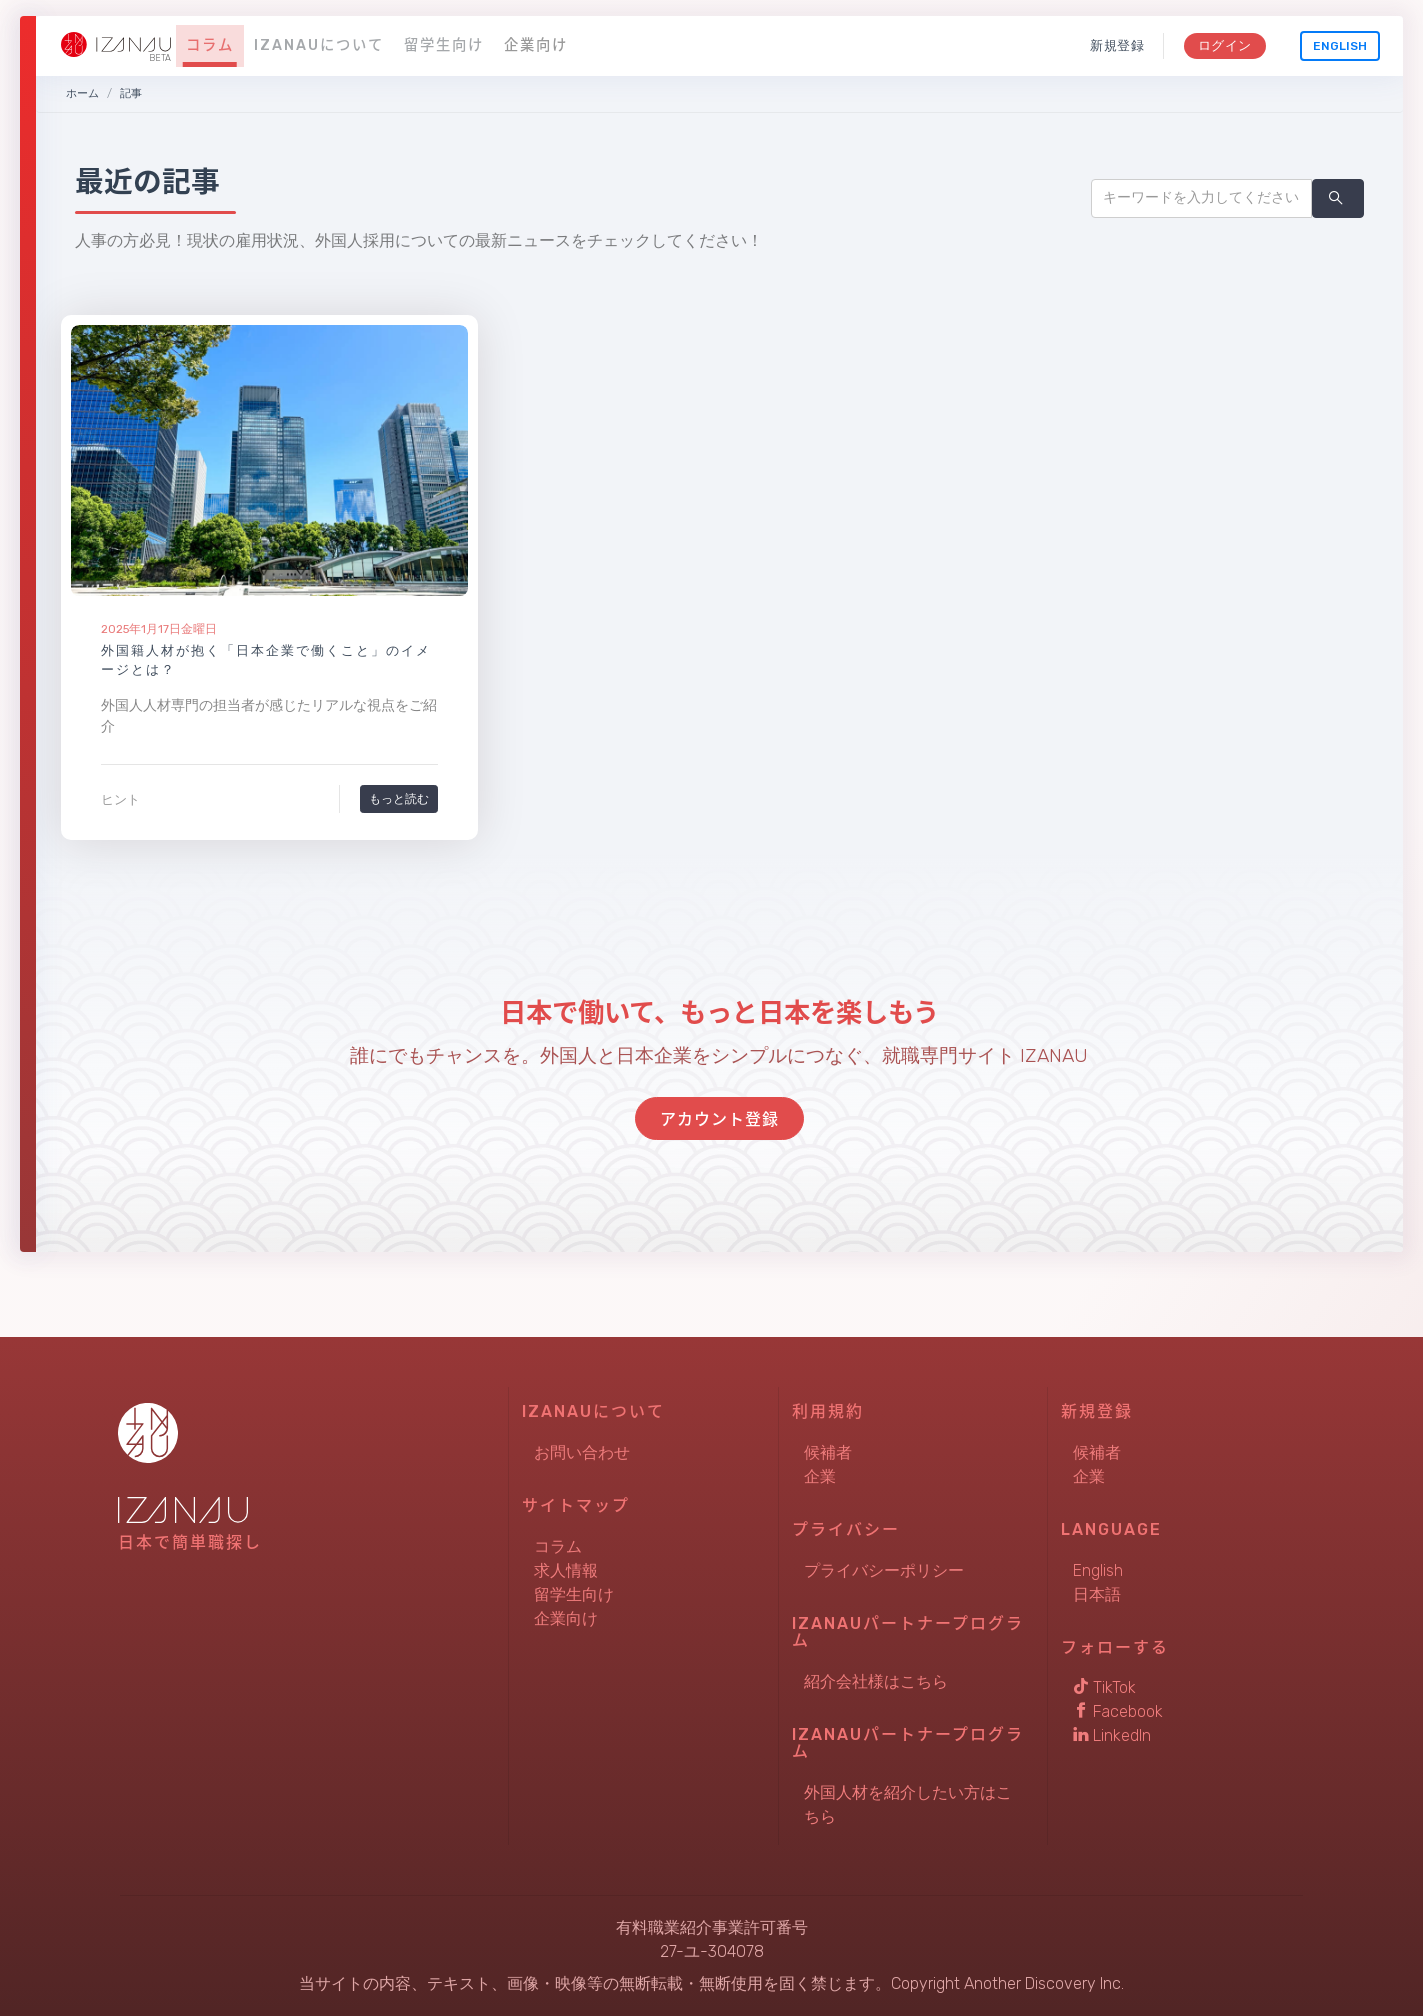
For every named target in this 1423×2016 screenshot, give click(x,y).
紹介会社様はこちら (876, 1681)
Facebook (1118, 1711)
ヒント (120, 799)
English (1340, 46)
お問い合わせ (582, 1452)
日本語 (1097, 1594)
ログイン (1224, 45)
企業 (820, 1476)
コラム (210, 45)
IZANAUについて (319, 45)
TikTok (1104, 1687)
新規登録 (1117, 45)
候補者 (828, 1452)
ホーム (82, 93)
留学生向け (444, 45)
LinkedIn (1112, 1735)
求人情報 (566, 1570)
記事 (131, 93)
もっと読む (399, 798)
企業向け (536, 45)
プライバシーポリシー (884, 1570)
